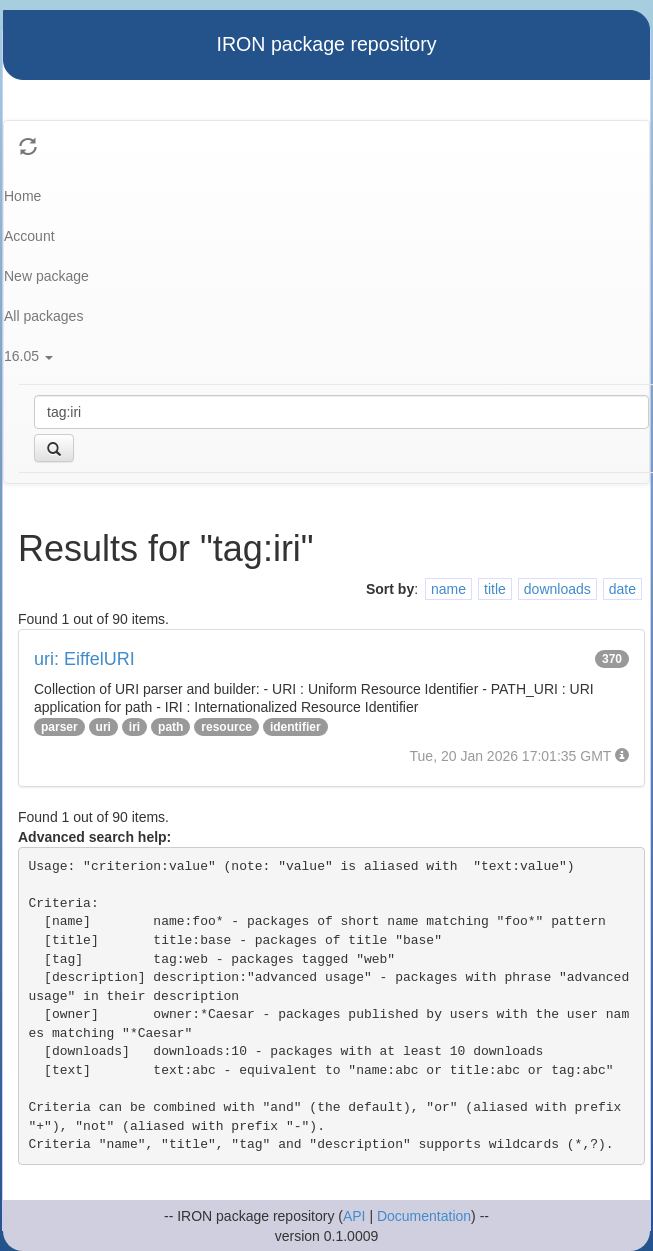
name (448, 589)
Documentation (424, 1216)
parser (59, 727)
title (495, 589)
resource (226, 727)
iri (134, 727)
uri (103, 727)
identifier (295, 727)
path (170, 727)
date (622, 589)
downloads (557, 589)
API (354, 1216)
